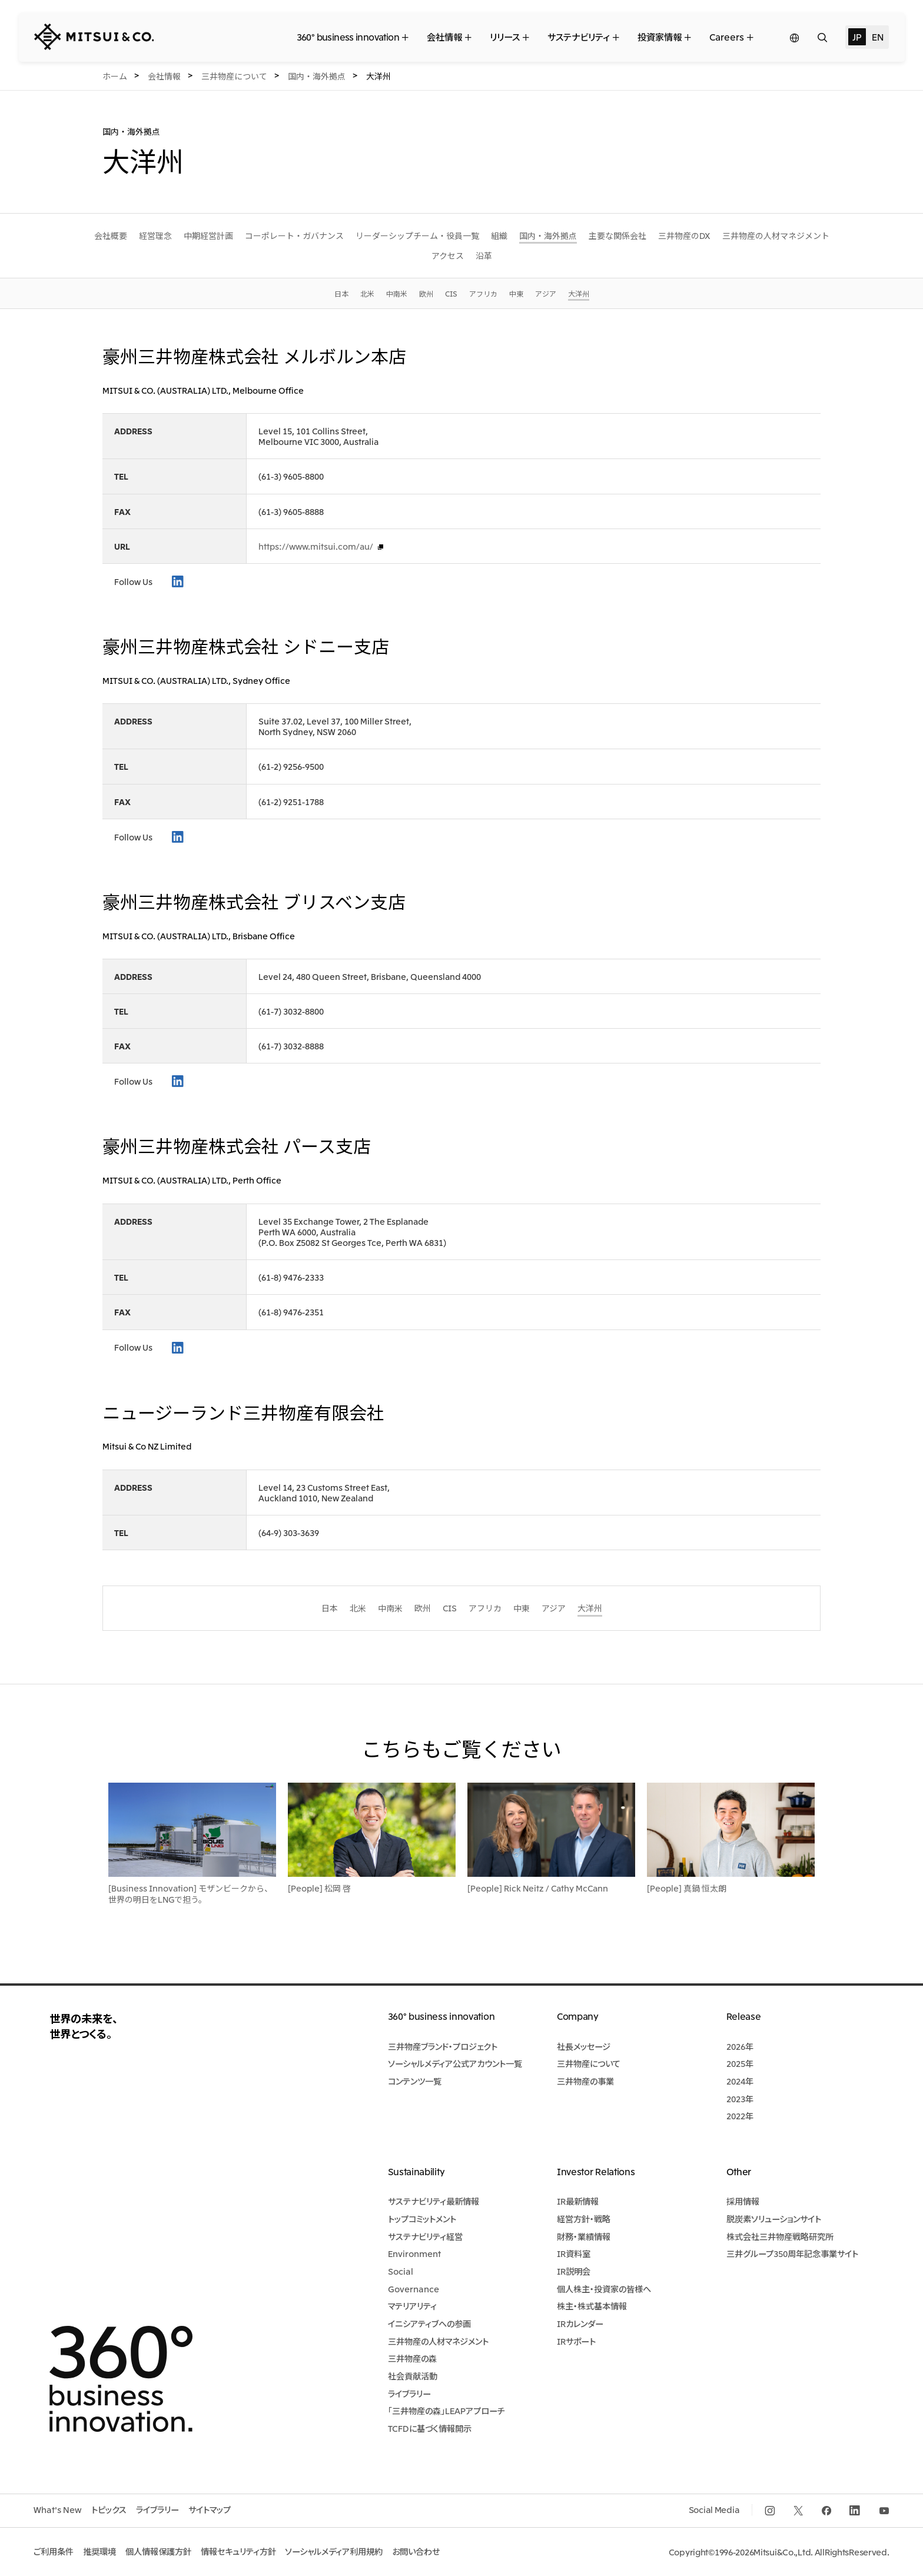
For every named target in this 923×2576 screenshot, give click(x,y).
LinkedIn (177, 581)
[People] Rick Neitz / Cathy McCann (537, 1888)
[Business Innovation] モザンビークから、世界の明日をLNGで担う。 (190, 1893)
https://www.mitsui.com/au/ (315, 546)
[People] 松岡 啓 (319, 1888)
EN (877, 36)
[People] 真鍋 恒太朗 (686, 1888)
